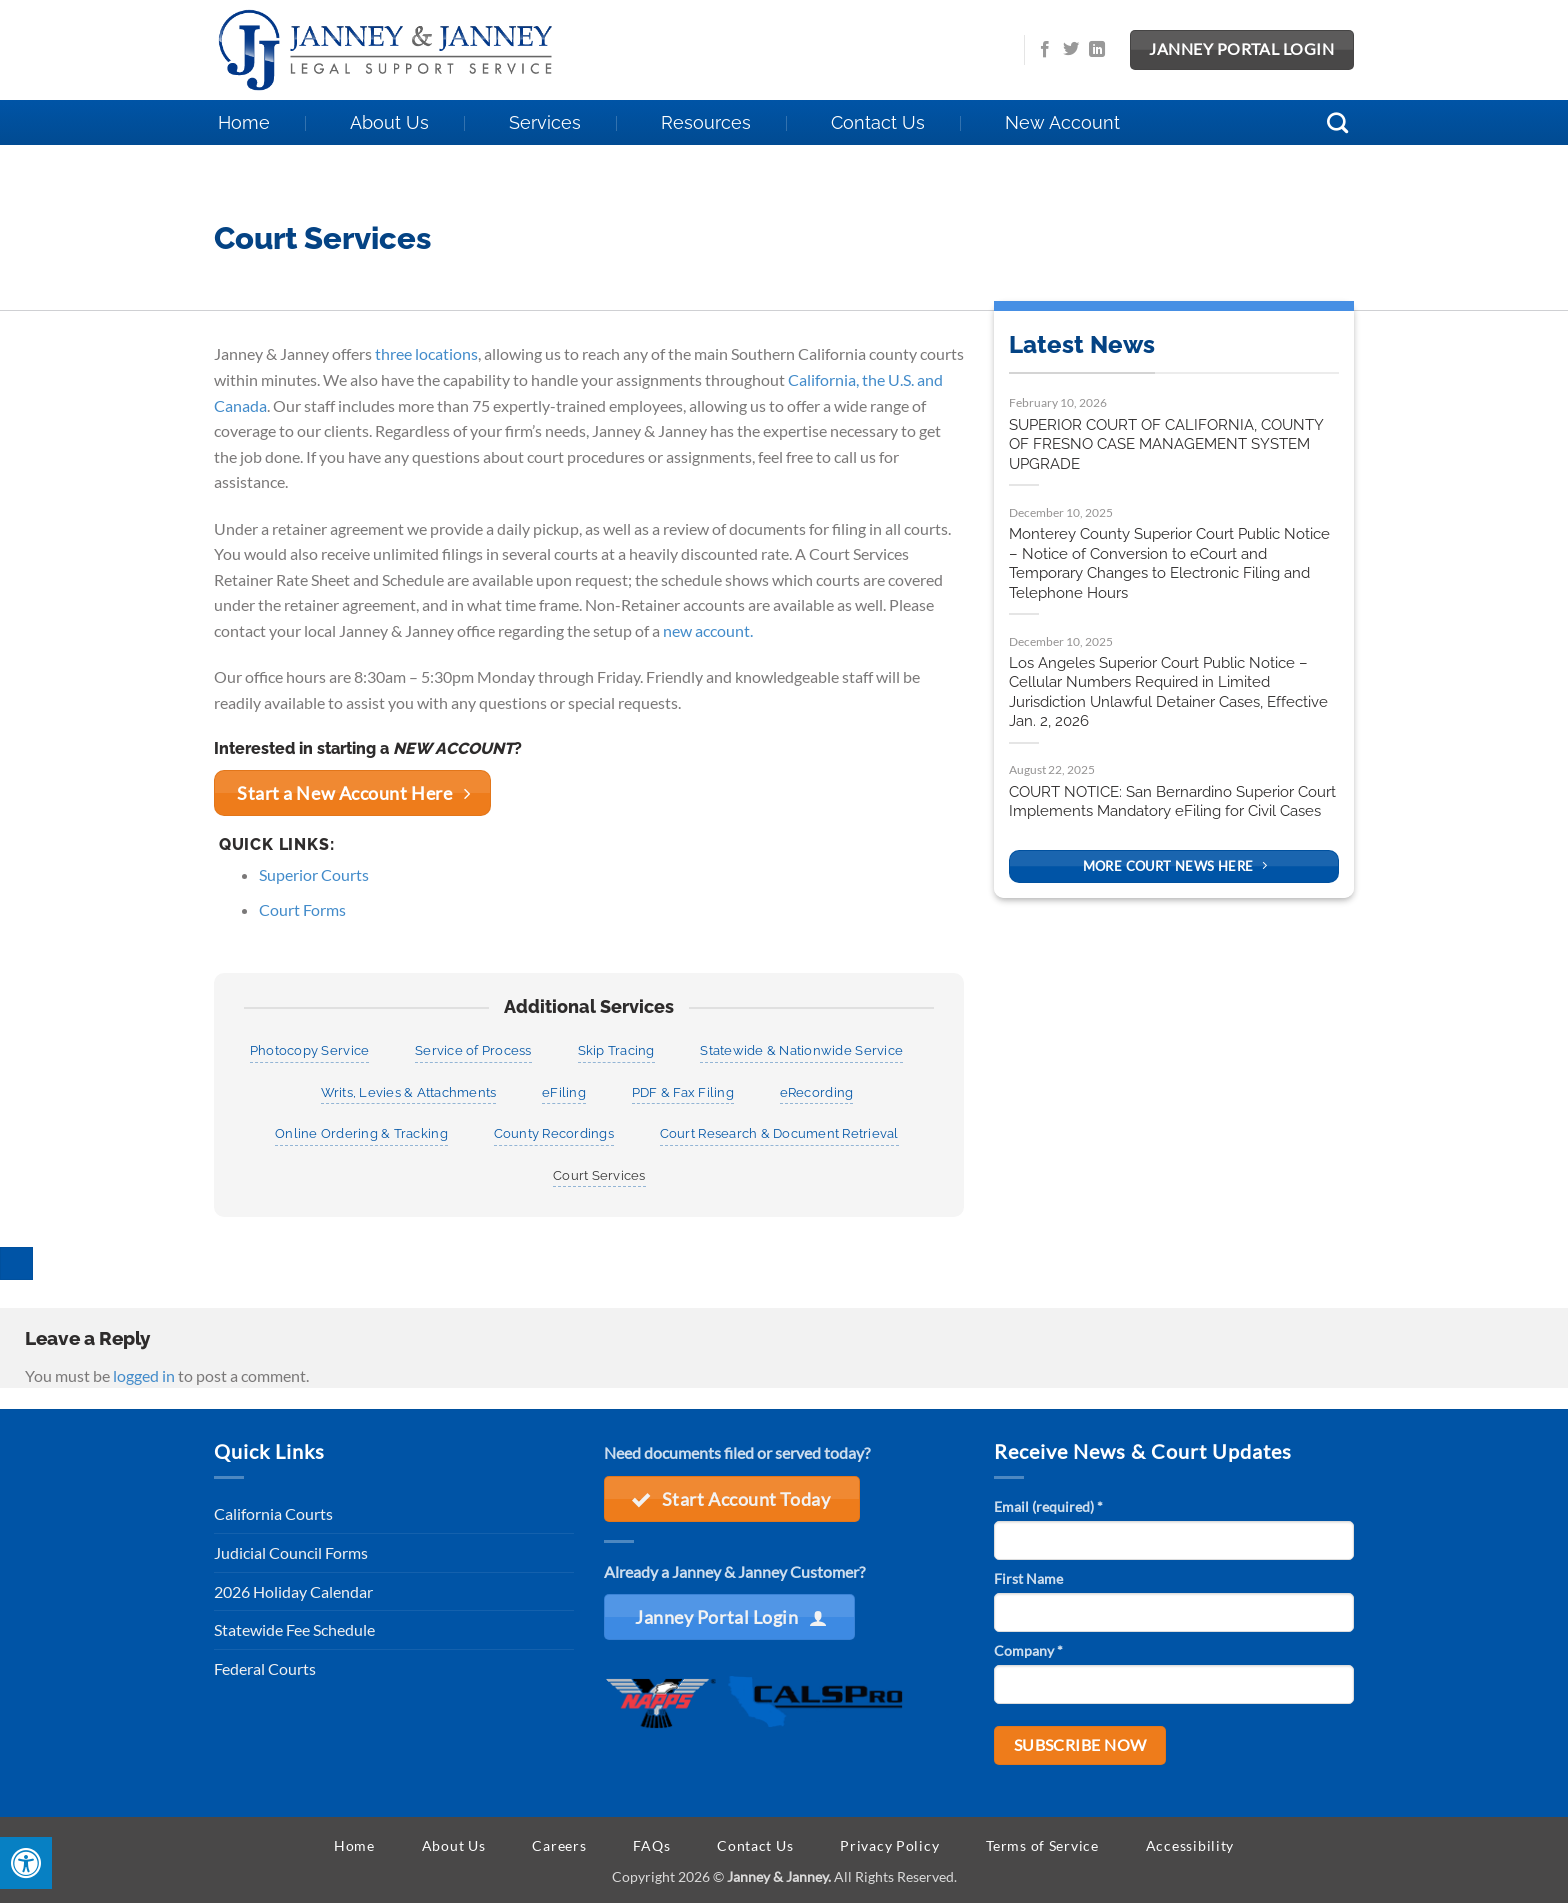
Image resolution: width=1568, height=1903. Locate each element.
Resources (706, 122)
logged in (144, 1375)
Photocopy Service (309, 1050)
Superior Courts (314, 874)
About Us (389, 122)
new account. (708, 630)
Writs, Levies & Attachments (409, 1092)
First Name (1028, 1578)
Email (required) (1048, 1506)
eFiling (564, 1092)
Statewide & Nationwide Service (801, 1050)
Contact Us (878, 122)
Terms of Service (1042, 1845)
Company (1028, 1650)
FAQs (651, 1845)
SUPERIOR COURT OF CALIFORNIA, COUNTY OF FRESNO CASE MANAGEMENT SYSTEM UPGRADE (1166, 444)
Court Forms (302, 909)
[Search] (1338, 122)
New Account (1062, 122)
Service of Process (473, 1050)
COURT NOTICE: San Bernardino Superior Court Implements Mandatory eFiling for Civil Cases (1172, 802)
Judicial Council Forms (291, 1552)
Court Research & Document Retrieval (779, 1133)
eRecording (817, 1092)
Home (244, 122)
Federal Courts (265, 1668)
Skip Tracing (616, 1050)
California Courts (273, 1513)
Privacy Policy (889, 1845)
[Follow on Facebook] (1045, 50)
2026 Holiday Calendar (293, 1591)
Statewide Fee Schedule (294, 1629)
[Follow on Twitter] (1071, 50)
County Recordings (554, 1133)
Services (545, 122)
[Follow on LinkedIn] (1097, 50)
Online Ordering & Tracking (361, 1133)
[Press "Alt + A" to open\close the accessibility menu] (26, 1863)
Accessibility (1190, 1845)
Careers (559, 1845)
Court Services (599, 1175)
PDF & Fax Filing (683, 1092)
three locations (426, 353)
